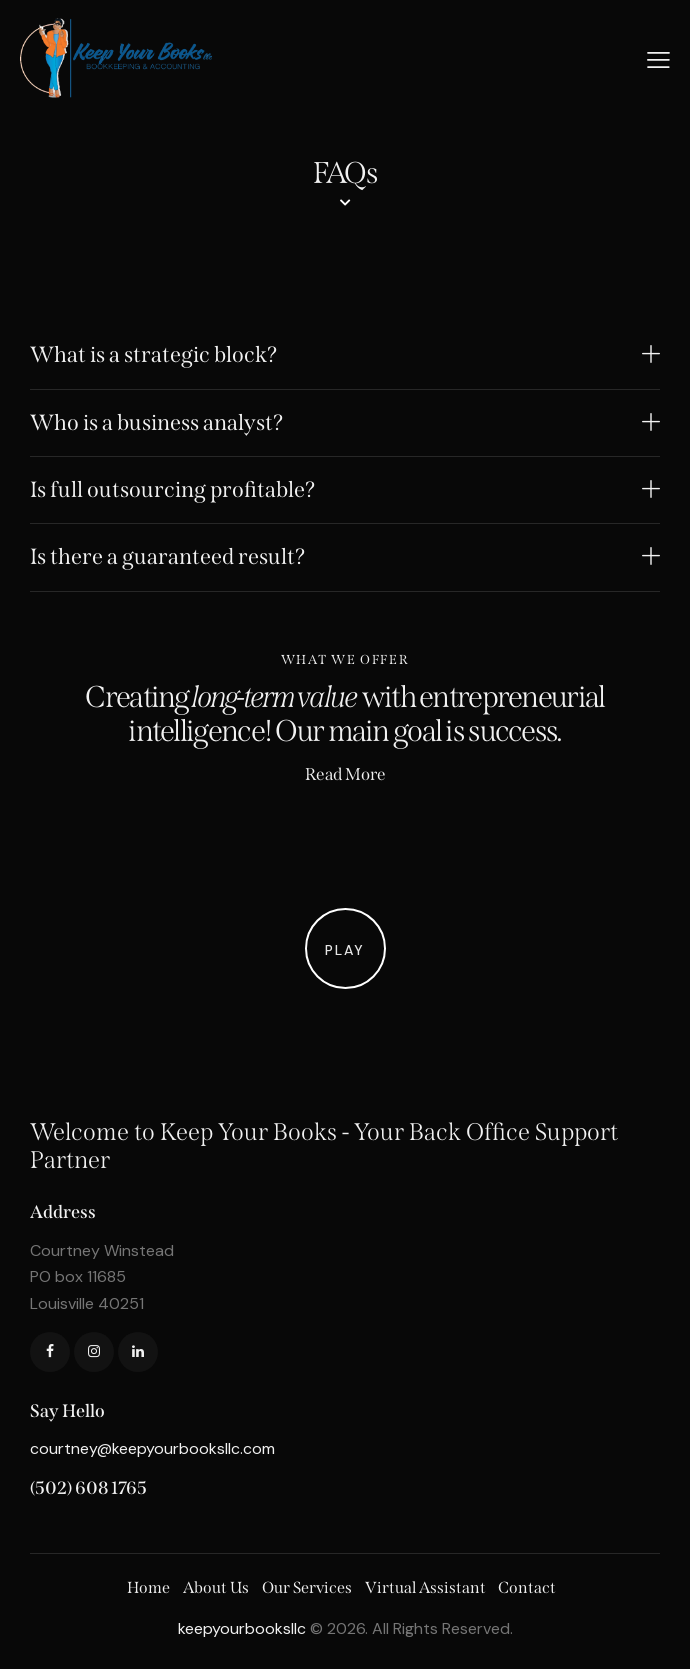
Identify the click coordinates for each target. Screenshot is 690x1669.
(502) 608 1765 (88, 1488)
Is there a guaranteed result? (167, 557)
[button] (345, 355)
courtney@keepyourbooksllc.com (152, 1448)
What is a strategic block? (153, 355)
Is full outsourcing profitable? (172, 490)
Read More (345, 774)
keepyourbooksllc (242, 1628)
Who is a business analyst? (156, 423)
